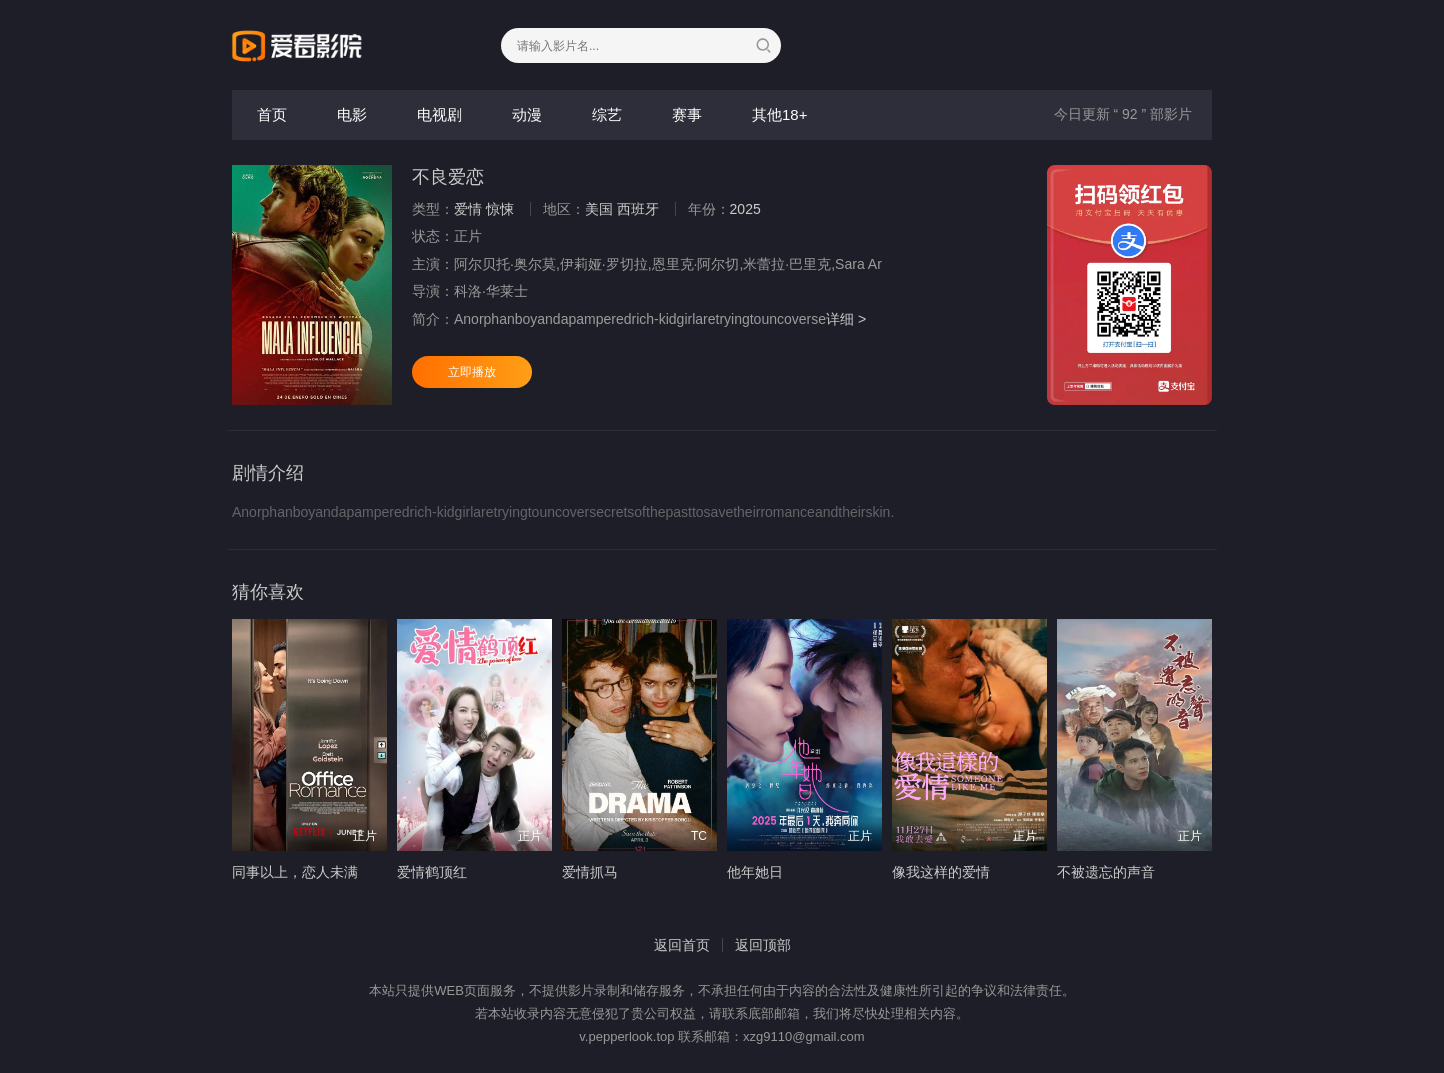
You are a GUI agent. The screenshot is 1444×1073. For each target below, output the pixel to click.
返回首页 (682, 945)
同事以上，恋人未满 (295, 872)
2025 (745, 209)
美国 (599, 209)
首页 (272, 114)
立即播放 (472, 372)
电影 (352, 114)
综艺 (607, 114)
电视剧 (439, 114)
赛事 (687, 114)
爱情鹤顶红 (432, 872)
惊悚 (500, 209)
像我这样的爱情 (941, 872)
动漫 (527, 114)
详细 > (846, 319)
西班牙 (638, 209)
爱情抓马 (590, 872)
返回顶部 (763, 945)
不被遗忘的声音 (1106, 872)
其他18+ (779, 114)
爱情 (468, 209)
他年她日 (755, 872)
